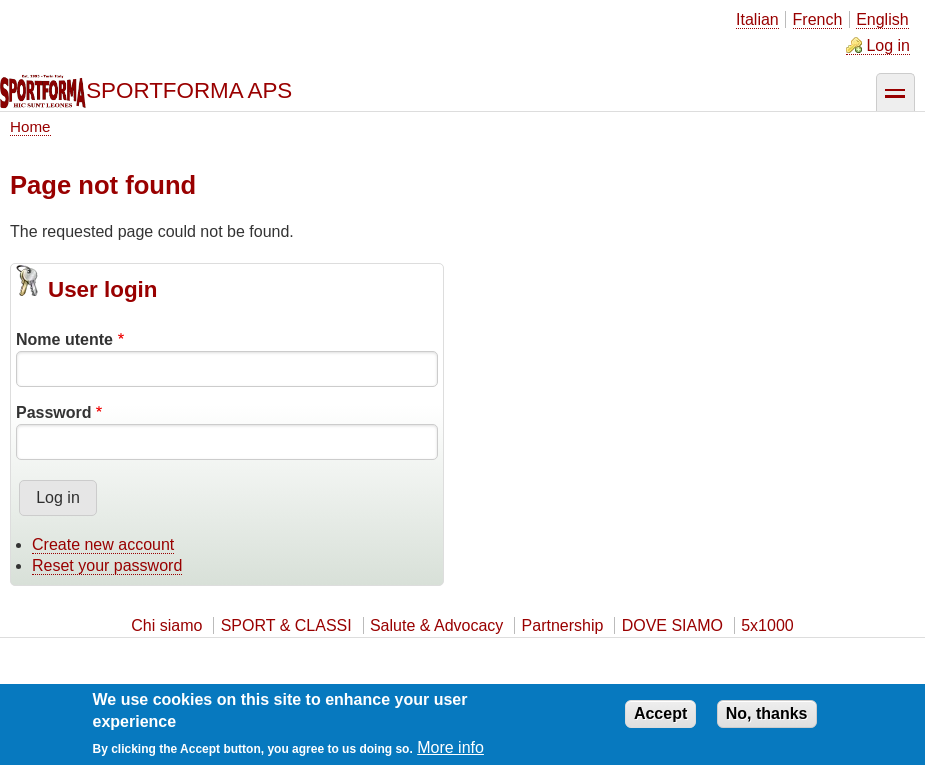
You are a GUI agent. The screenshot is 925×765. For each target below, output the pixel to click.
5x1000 (767, 625)
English (882, 19)
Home (30, 126)
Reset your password (107, 565)
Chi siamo (166, 625)
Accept (660, 720)
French (818, 19)
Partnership (563, 625)
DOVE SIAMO (672, 625)
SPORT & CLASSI (286, 625)
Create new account (103, 544)
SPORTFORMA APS (189, 90)
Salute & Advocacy (436, 625)
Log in (888, 45)
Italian (757, 19)
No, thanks (767, 720)
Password (54, 412)
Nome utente (64, 339)
